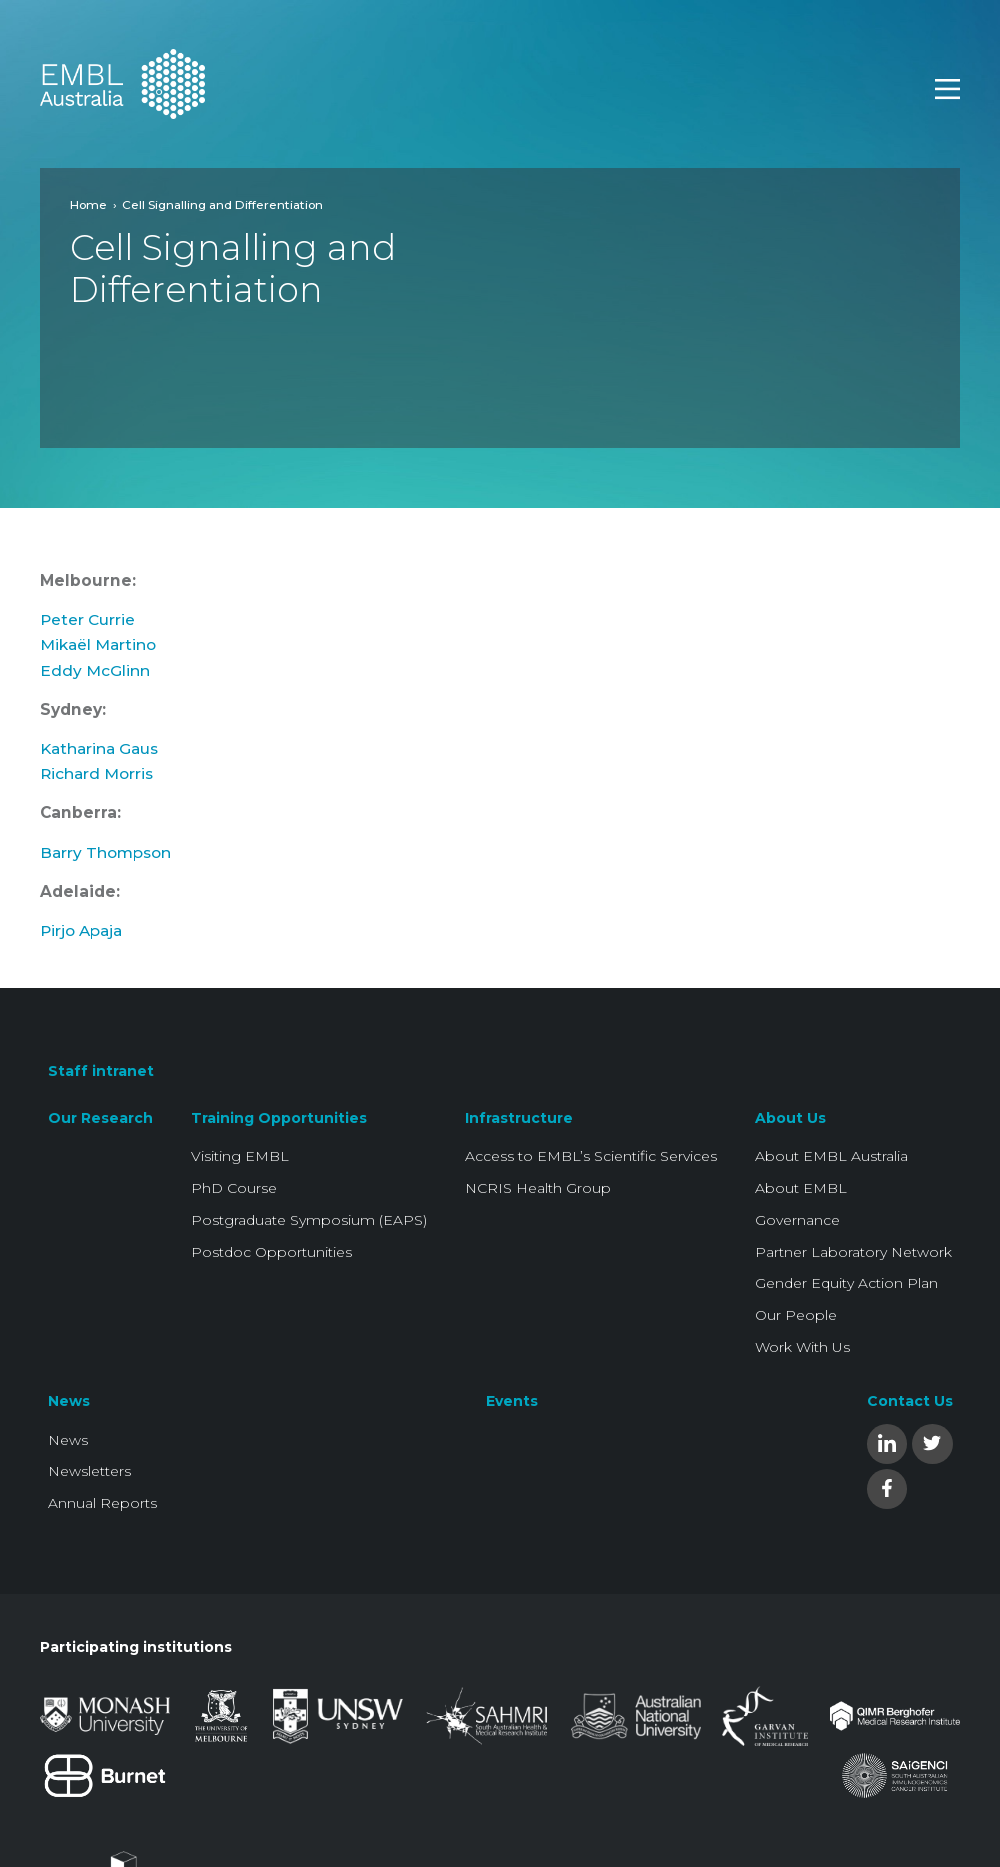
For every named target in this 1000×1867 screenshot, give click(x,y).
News (69, 1401)
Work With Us (802, 1347)
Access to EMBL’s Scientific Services (591, 1156)
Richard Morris (96, 773)
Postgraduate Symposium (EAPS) (309, 1220)
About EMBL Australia (831, 1156)
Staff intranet (101, 1071)
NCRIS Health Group (538, 1188)
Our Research (100, 1118)
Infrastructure (519, 1118)
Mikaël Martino (98, 644)
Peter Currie (87, 619)
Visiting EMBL (240, 1156)
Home (88, 204)
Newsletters (89, 1471)
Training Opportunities (279, 1118)
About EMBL (801, 1188)
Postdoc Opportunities (271, 1252)
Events (512, 1401)
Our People (796, 1315)
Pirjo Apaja (81, 930)
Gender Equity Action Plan (846, 1283)
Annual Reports (102, 1503)
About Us (790, 1118)
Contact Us (910, 1401)
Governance (797, 1220)
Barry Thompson (105, 852)
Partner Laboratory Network (853, 1252)
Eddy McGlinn (95, 670)
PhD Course (234, 1188)
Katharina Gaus (99, 748)
